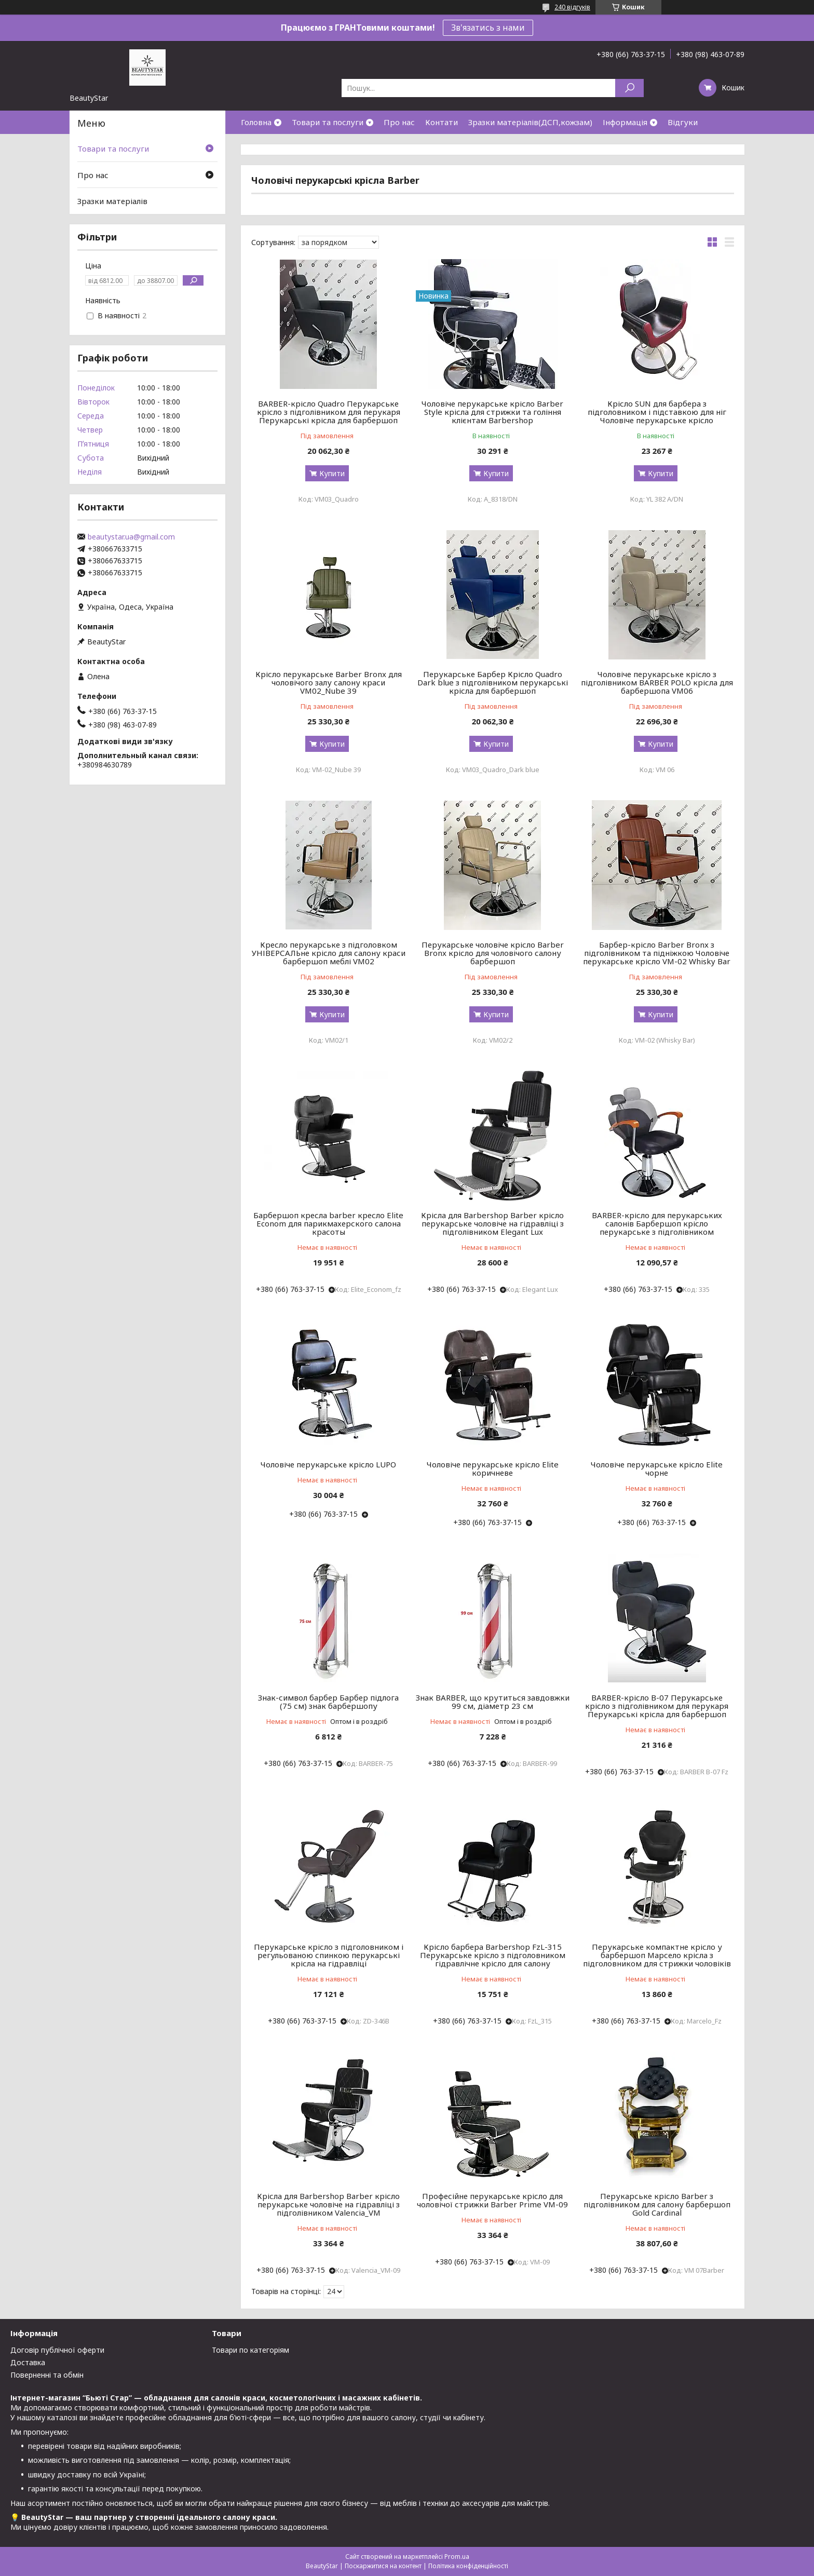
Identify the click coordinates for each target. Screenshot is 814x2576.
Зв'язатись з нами (488, 27)
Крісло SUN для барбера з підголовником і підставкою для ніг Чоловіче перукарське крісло (657, 411)
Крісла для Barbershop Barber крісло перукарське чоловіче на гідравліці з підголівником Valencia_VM (328, 2204)
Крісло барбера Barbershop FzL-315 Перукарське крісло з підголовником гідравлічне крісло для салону (492, 1955)
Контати (441, 122)
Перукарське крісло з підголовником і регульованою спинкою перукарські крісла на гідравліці (328, 1955)
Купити (332, 473)
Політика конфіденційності (468, 2565)
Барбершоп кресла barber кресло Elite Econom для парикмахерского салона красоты (328, 1223)
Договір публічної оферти (57, 2350)
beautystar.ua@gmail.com (131, 537)
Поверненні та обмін (47, 2375)
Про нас (399, 122)
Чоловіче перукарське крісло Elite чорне (657, 1468)
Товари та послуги (327, 122)
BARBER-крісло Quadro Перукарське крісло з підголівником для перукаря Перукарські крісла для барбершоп (328, 411)
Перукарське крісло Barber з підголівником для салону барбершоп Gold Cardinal (657, 2204)
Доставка (27, 2362)
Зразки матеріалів (112, 201)
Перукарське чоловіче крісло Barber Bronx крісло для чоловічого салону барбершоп (493, 952)
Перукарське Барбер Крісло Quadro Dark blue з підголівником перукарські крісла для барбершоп (492, 682)
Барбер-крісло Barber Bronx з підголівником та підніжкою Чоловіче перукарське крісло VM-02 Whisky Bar (656, 952)
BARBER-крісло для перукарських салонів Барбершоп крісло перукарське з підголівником (657, 1223)
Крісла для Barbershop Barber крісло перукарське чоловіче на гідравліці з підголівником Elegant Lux (492, 1223)
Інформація (625, 122)
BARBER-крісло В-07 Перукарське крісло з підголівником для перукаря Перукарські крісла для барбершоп (656, 1705)
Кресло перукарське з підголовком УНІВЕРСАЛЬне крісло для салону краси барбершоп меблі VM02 (328, 952)
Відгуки (683, 122)
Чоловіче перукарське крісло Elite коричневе (493, 1468)
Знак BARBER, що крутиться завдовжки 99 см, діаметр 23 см (492, 1701)
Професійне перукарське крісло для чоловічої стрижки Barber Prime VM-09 (492, 2200)
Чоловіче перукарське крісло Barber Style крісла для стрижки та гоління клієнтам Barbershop (492, 411)
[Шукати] (629, 88)
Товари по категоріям (250, 2350)
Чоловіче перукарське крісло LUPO (328, 1464)
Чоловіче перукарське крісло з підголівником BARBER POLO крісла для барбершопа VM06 (657, 682)
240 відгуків (572, 7)
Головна (256, 122)
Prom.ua (456, 2556)
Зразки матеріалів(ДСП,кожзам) (530, 122)
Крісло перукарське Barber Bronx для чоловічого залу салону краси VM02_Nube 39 (328, 682)
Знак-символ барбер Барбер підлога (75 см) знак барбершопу (328, 1701)
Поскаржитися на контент (383, 2565)
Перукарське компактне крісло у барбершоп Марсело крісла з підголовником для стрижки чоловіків (657, 1955)
